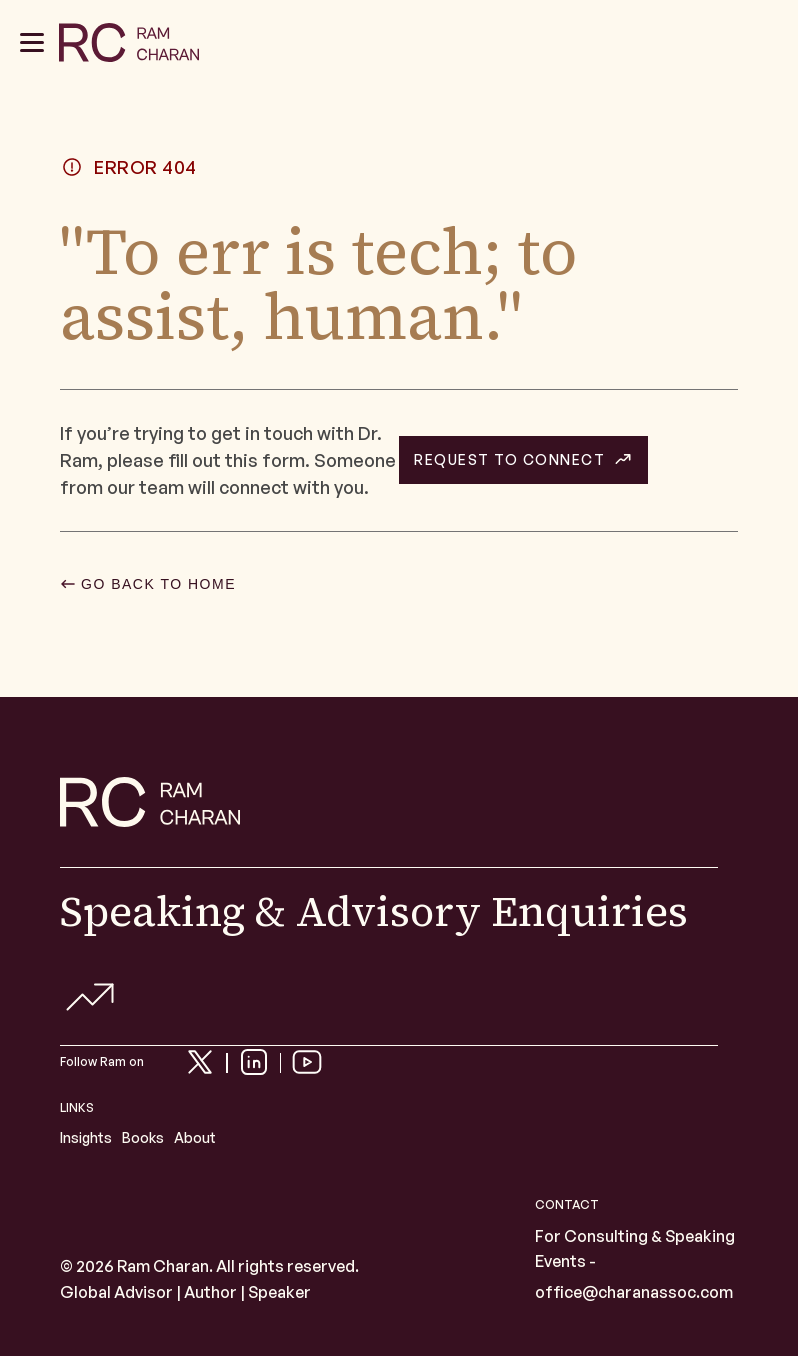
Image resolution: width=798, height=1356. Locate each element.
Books (143, 1137)
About (195, 1137)
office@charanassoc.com (634, 1292)
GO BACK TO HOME (158, 584)
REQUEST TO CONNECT (509, 460)
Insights (86, 1137)
